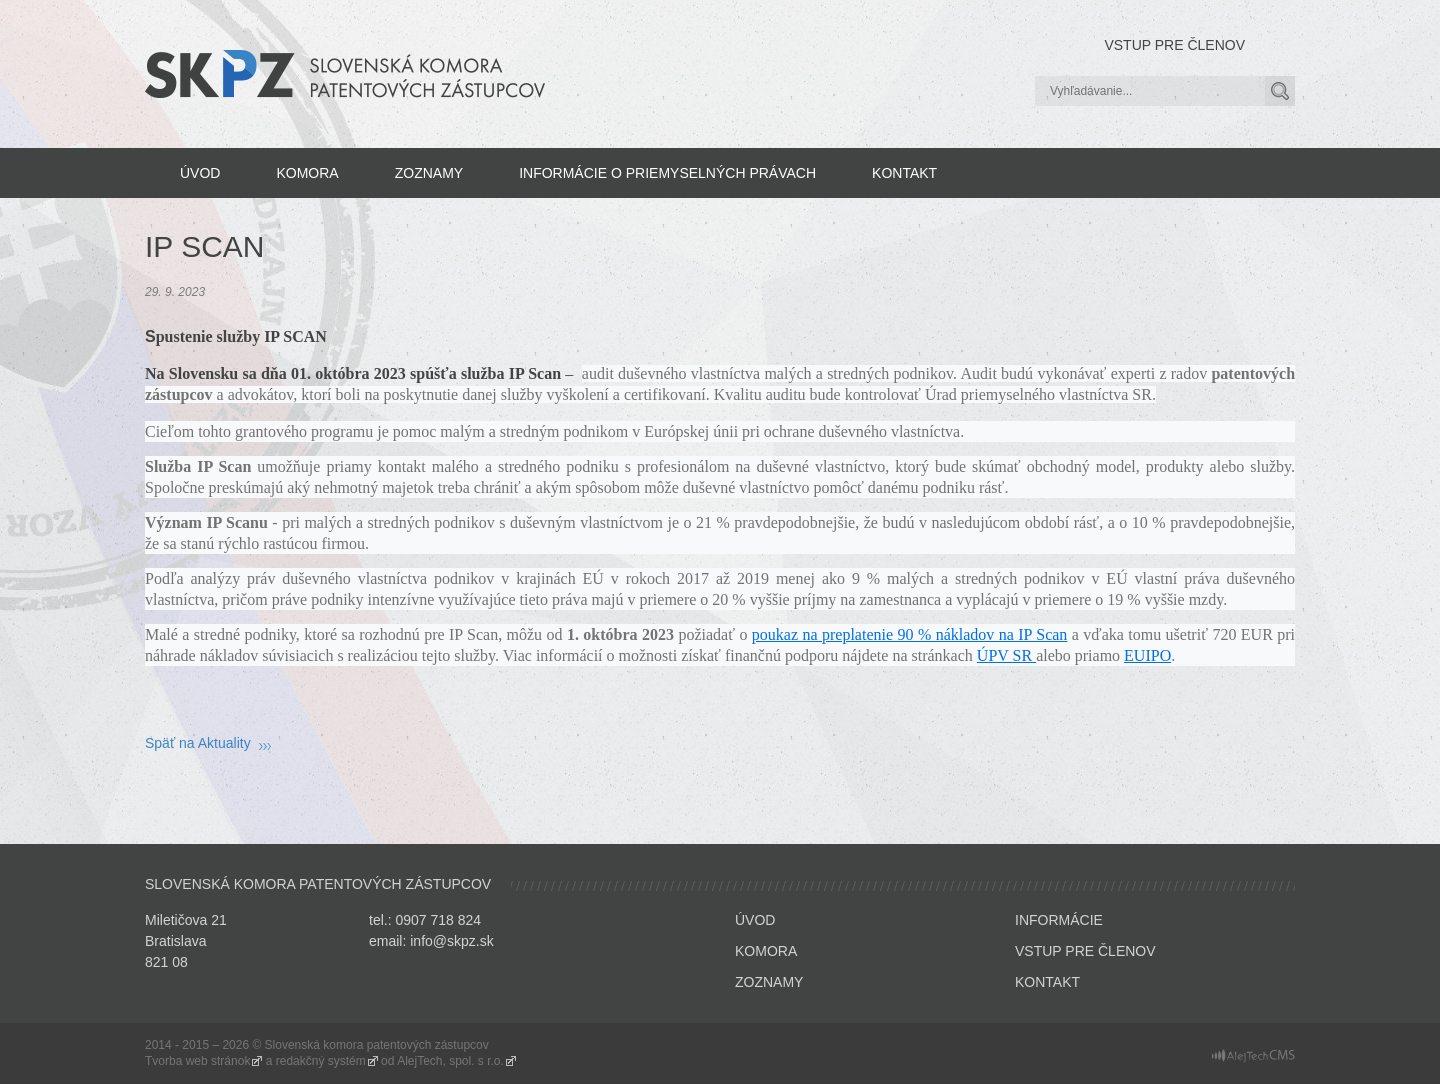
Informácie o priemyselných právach (667, 173)
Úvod (200, 173)
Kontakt (904, 173)
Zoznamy (429, 173)
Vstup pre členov (1174, 45)
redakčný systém (321, 1061)
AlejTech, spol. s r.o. (450, 1061)
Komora (307, 173)
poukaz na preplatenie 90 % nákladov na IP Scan (910, 634)
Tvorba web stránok (197, 1061)
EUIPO (1147, 655)
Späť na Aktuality (198, 743)
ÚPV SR (1006, 655)
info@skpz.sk (451, 941)
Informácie (1059, 920)
